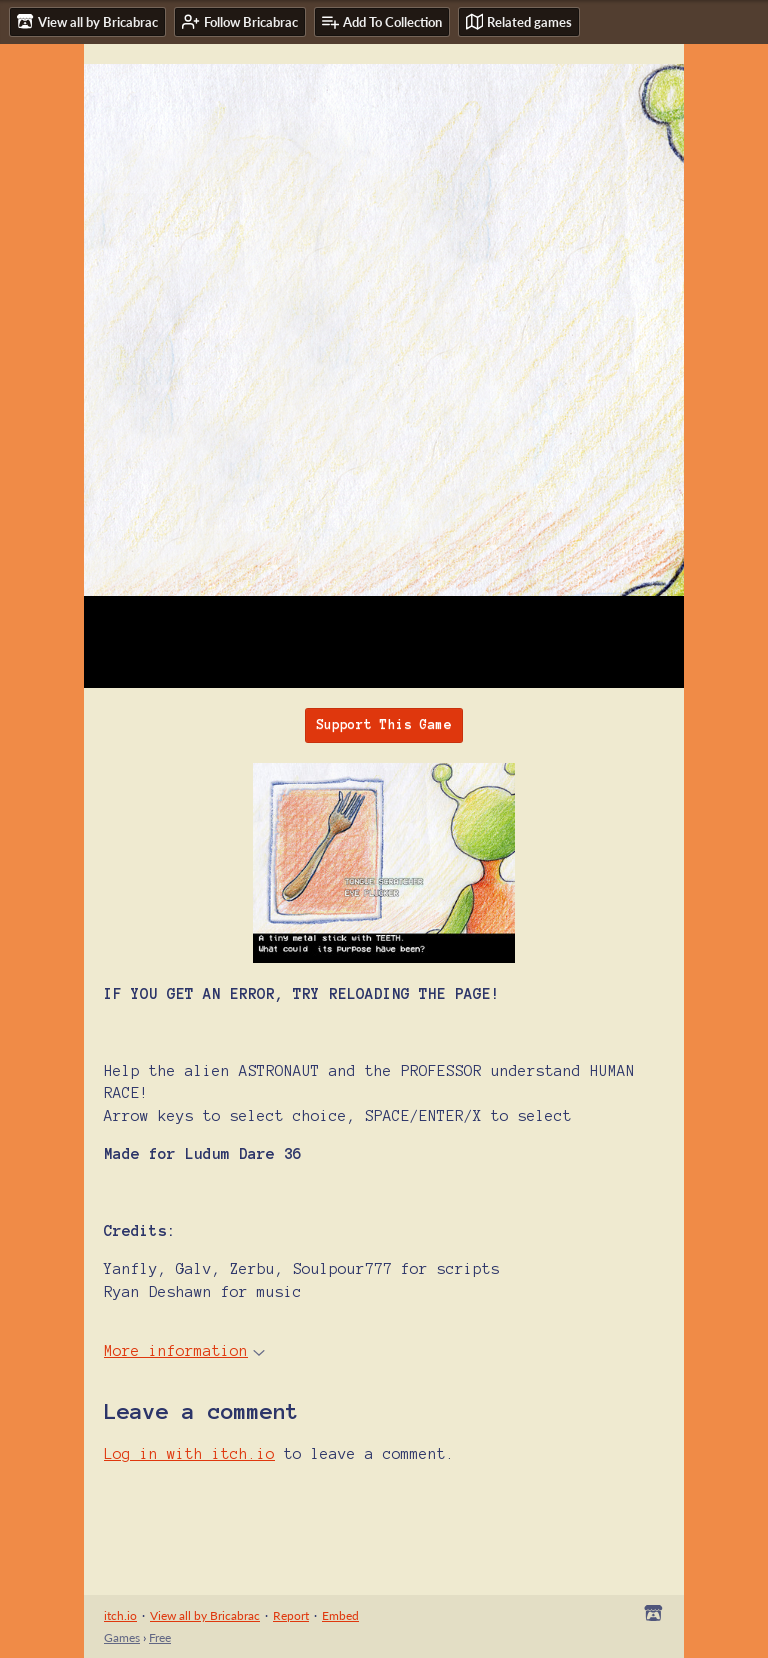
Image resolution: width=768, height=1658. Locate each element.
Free (160, 1637)
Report (291, 1615)
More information (184, 1351)
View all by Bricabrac (205, 1615)
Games (122, 1637)
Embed (340, 1615)
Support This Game (384, 725)
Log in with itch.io (189, 1454)
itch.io (120, 1615)
